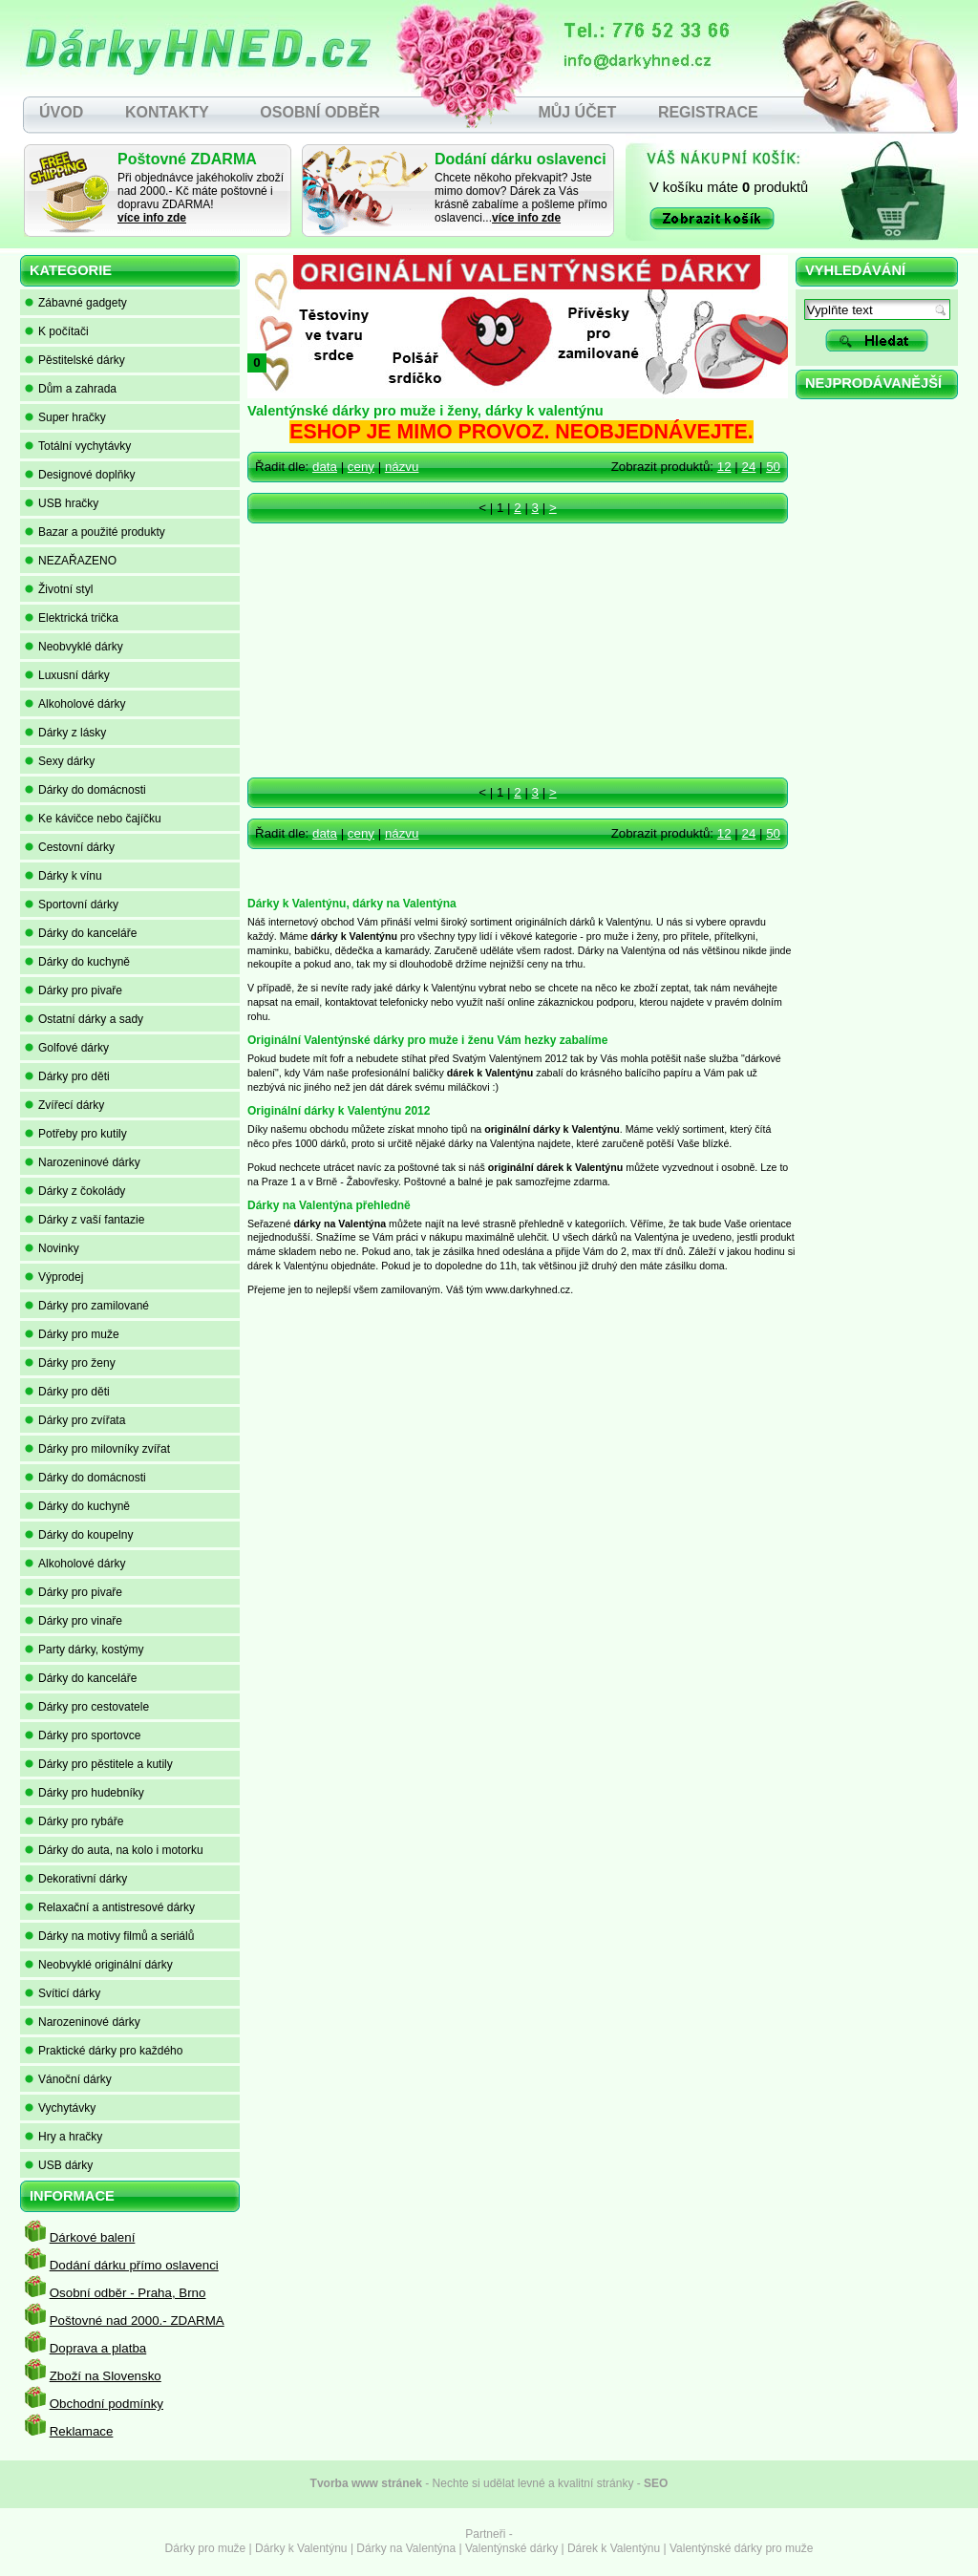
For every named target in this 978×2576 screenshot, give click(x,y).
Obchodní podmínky (106, 2403)
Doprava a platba (98, 2348)
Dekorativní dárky (76, 1878)
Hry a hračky (63, 2136)
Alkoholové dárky (75, 704)
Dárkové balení (93, 2237)
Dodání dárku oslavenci (520, 159)
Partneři (485, 2534)
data (324, 466)
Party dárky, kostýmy (84, 1649)
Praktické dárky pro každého (103, 2050)
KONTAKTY (167, 112)
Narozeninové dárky (82, 1162)
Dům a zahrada (71, 388)
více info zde (151, 217)
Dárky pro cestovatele (87, 1707)
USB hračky (61, 503)
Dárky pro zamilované (87, 1305)
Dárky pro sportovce (82, 1735)
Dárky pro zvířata (75, 1420)
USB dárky (59, 2165)
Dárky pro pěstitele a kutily (99, 1764)
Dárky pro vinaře (73, 1621)
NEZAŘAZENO (71, 560)
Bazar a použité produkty (95, 532)
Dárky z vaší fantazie (84, 1219)
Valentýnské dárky (511, 2548)
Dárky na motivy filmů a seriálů (109, 1936)
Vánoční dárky (68, 2079)
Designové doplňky (80, 474)
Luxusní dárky (67, 675)
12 (724, 466)
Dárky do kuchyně (77, 962)
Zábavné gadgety (76, 302)
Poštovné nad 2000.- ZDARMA (137, 2320)
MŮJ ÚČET (577, 112)
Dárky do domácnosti (85, 790)
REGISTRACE (708, 112)
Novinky (52, 1248)
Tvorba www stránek (366, 2483)
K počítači (57, 331)
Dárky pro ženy (70, 1363)
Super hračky (65, 417)
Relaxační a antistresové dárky (110, 1907)
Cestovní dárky (70, 847)
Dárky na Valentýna (406, 2548)
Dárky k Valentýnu (301, 2548)
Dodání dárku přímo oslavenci (134, 2265)
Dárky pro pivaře (73, 990)
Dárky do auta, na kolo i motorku (114, 1850)
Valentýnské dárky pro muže (742, 2548)
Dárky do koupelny (79, 1535)
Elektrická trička (71, 618)
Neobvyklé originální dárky (99, 1964)
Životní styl (59, 589)
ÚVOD (61, 112)
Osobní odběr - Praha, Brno (128, 2293)
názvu (402, 466)
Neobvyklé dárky (74, 646)
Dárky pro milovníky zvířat (97, 1449)
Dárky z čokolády (75, 1191)
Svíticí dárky (62, 1993)
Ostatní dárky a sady (84, 1019)
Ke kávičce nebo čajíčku (93, 818)
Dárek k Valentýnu (613, 2548)
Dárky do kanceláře (81, 933)
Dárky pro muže (72, 1334)
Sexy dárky (60, 761)
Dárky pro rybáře (74, 1821)
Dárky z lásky (65, 732)
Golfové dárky (67, 1047)
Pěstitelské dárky (75, 360)
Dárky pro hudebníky (84, 1792)
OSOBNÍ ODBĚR (319, 112)
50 (773, 466)
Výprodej (54, 1277)
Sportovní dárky (71, 904)
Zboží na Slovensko (105, 2376)
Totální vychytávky (78, 446)
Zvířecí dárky (64, 1105)
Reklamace (82, 2431)
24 (748, 466)
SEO (656, 2483)
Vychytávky (60, 2108)
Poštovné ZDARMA (187, 159)
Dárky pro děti (67, 1076)
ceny (361, 466)
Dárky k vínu (63, 876)
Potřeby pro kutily (76, 1133)
